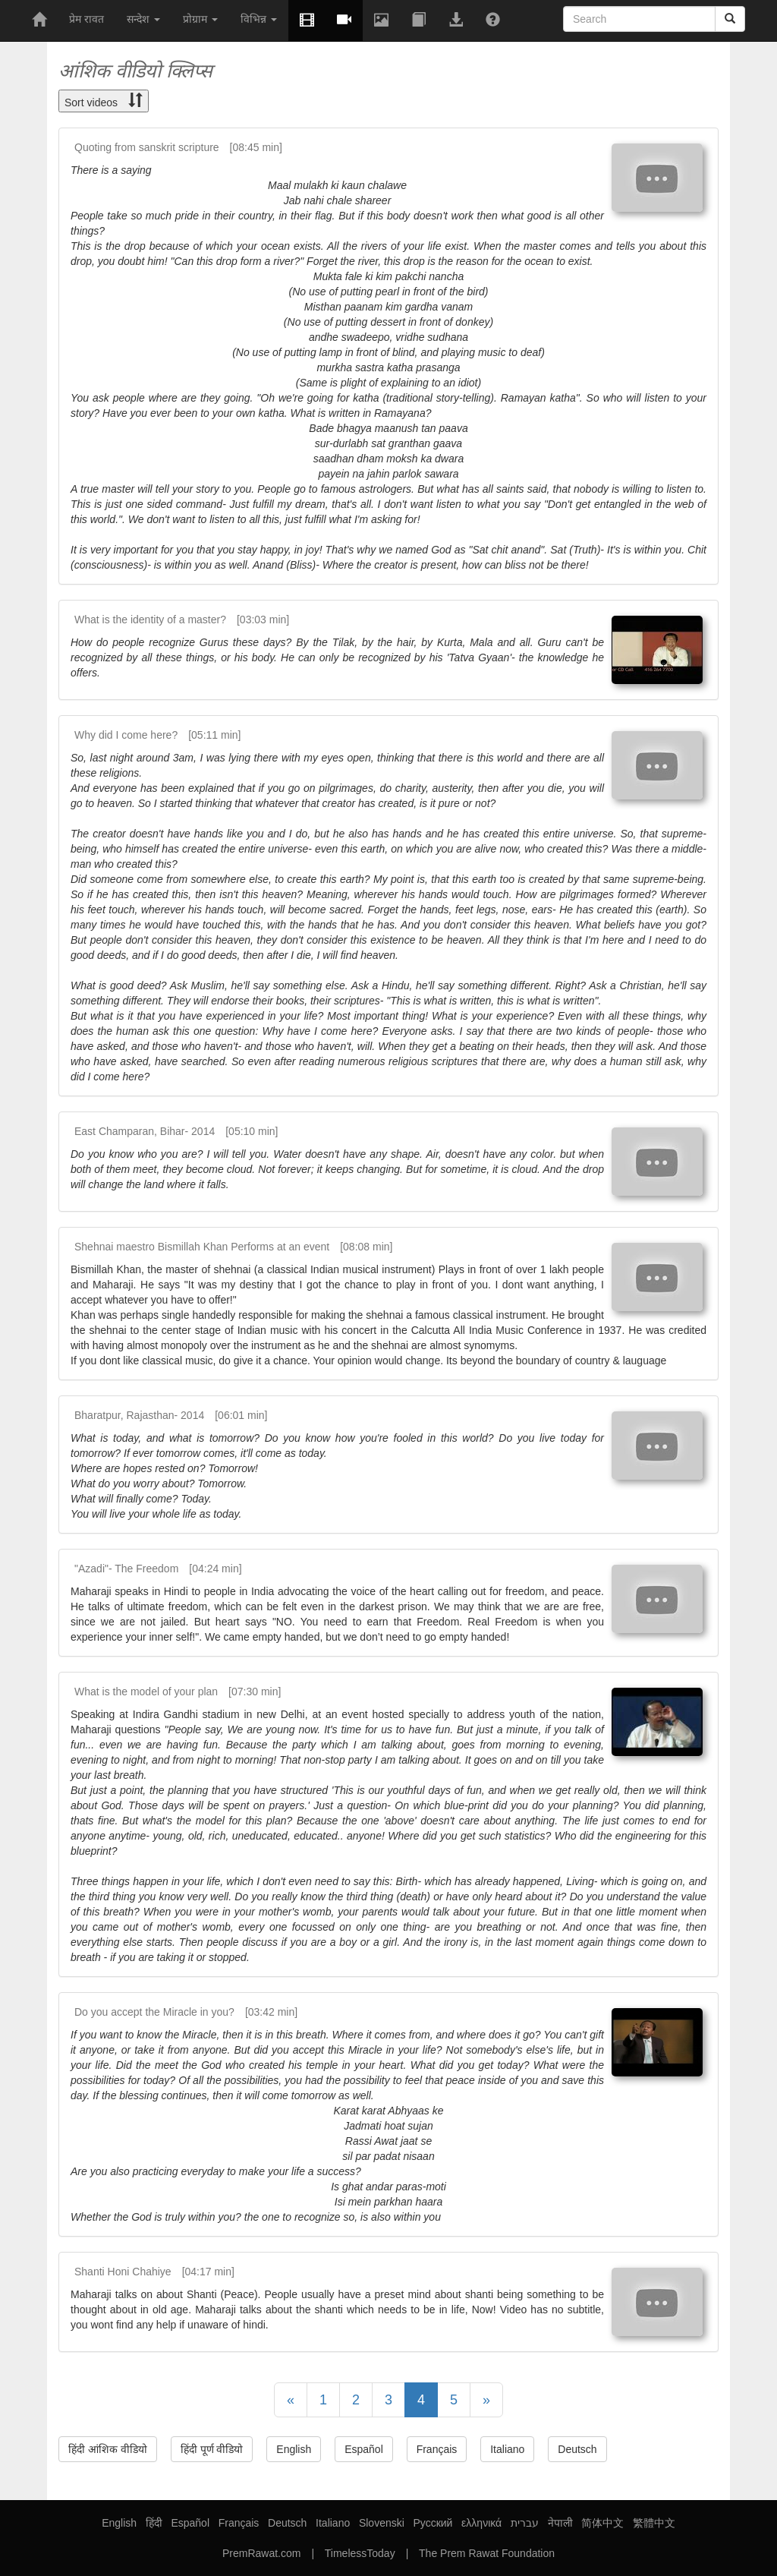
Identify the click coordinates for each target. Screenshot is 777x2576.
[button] (344, 20)
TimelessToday (360, 2553)
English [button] (293, 2449)
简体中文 (602, 2523)
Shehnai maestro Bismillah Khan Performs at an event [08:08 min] (233, 1247)
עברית (525, 2523)
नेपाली (560, 2523)
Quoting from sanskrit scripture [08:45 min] (178, 147)
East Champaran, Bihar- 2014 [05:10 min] (176, 1131)
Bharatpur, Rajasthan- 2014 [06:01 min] (171, 1415)
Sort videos (103, 101)
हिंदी (154, 2523)
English (119, 2523)
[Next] (486, 2399)
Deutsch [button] (577, 2449)
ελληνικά (481, 2523)
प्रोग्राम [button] (200, 19)
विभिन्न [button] (259, 19)
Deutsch (287, 2523)
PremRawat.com (261, 2553)
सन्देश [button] (143, 19)
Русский (432, 2523)
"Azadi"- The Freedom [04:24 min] (158, 1568)
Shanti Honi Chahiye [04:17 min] (154, 2271)
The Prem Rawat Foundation (487, 2553)
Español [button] (363, 2449)
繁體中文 (654, 2523)
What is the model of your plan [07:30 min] (177, 1691)
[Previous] (290, 2399)
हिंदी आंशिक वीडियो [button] (107, 2449)
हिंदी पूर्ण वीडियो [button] (212, 2449)
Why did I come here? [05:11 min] (157, 735)
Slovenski (381, 2523)
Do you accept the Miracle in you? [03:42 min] (185, 2012)
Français (239, 2523)
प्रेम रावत (86, 19)
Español (190, 2523)
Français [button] (437, 2449)
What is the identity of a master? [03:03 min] (181, 619)
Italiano (333, 2523)
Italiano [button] (507, 2449)
